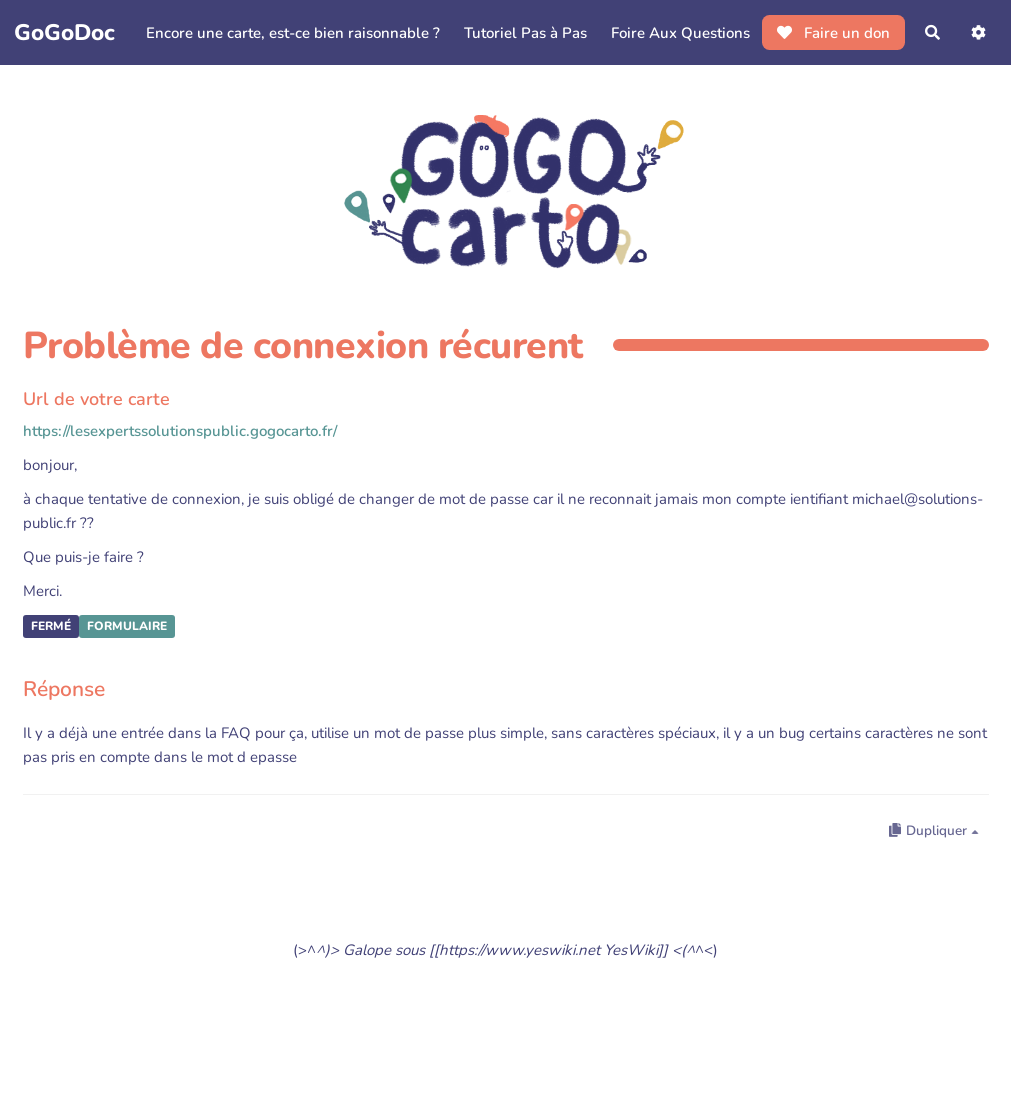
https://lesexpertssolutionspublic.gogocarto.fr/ (180, 431)
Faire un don (833, 33)
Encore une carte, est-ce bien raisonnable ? (293, 33)
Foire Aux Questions (680, 33)
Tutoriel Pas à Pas (525, 33)
